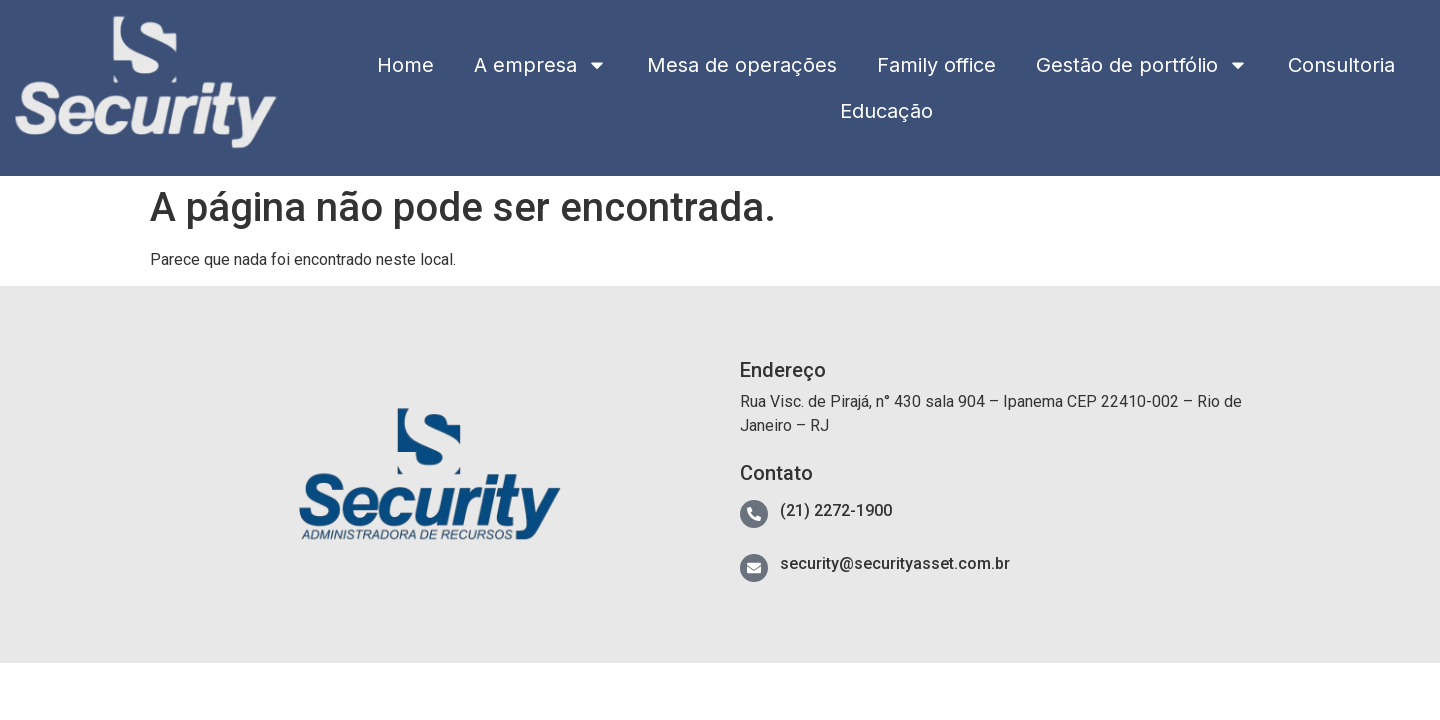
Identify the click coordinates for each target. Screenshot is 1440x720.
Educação (886, 111)
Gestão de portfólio (1142, 65)
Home (405, 65)
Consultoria (1341, 65)
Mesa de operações (742, 65)
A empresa (540, 65)
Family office (936, 65)
